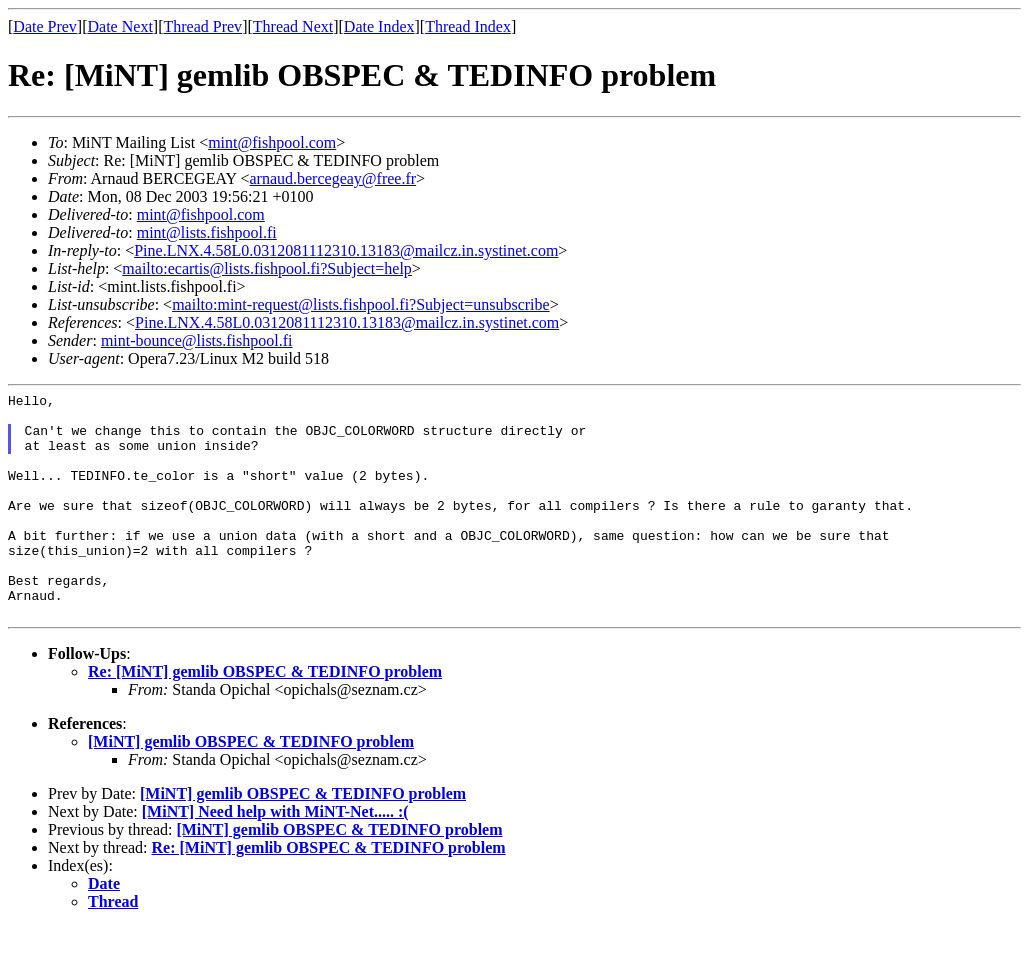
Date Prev (45, 26)
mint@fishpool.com (272, 142)
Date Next (120, 26)
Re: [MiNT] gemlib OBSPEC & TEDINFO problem (265, 716)
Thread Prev (202, 26)
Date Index (379, 26)
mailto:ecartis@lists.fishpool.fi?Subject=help (266, 268)
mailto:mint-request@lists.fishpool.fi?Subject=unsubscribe (360, 304)
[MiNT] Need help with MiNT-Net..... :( (275, 856)
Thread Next (293, 26)
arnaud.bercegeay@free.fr (332, 178)
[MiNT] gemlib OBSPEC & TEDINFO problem (251, 786)
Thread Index (468, 26)
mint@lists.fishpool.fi (207, 232)
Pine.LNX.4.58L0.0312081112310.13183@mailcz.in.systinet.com (346, 250)
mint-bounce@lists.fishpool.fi (197, 340)
